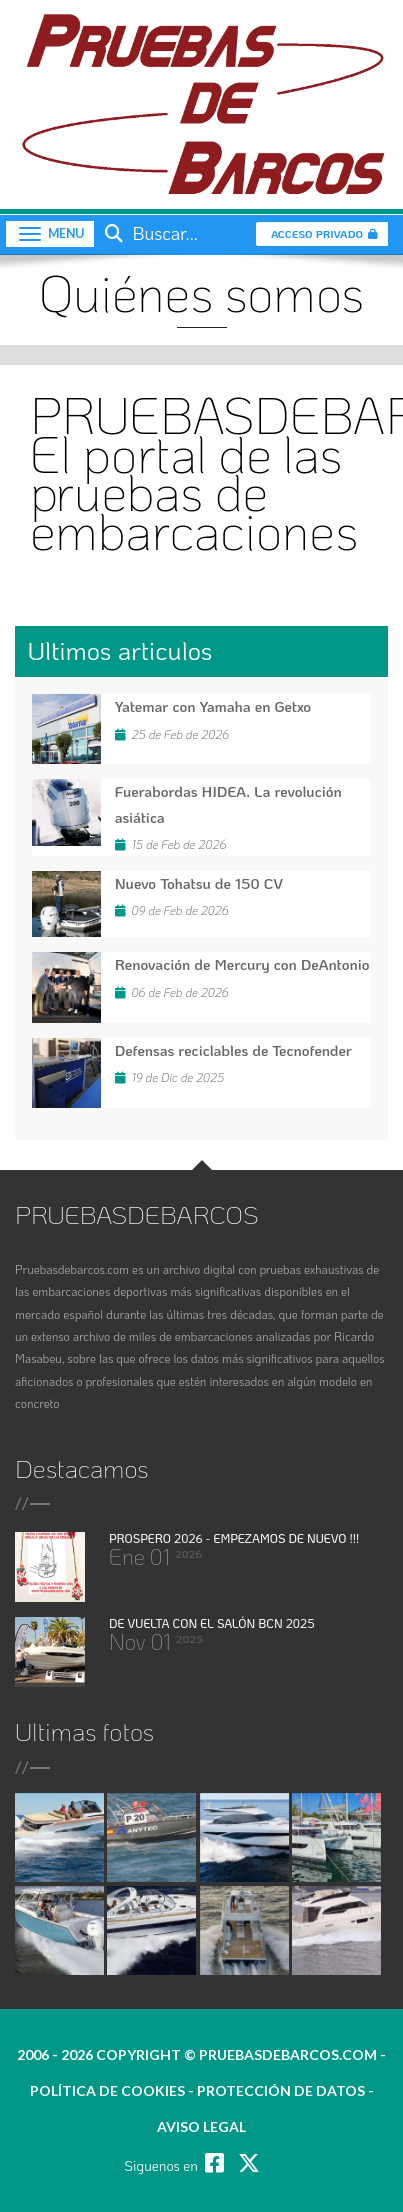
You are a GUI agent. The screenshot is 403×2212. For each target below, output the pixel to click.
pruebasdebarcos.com (288, 2054)
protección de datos (281, 2090)
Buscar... (149, 233)
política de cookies (107, 2090)
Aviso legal (201, 2126)
